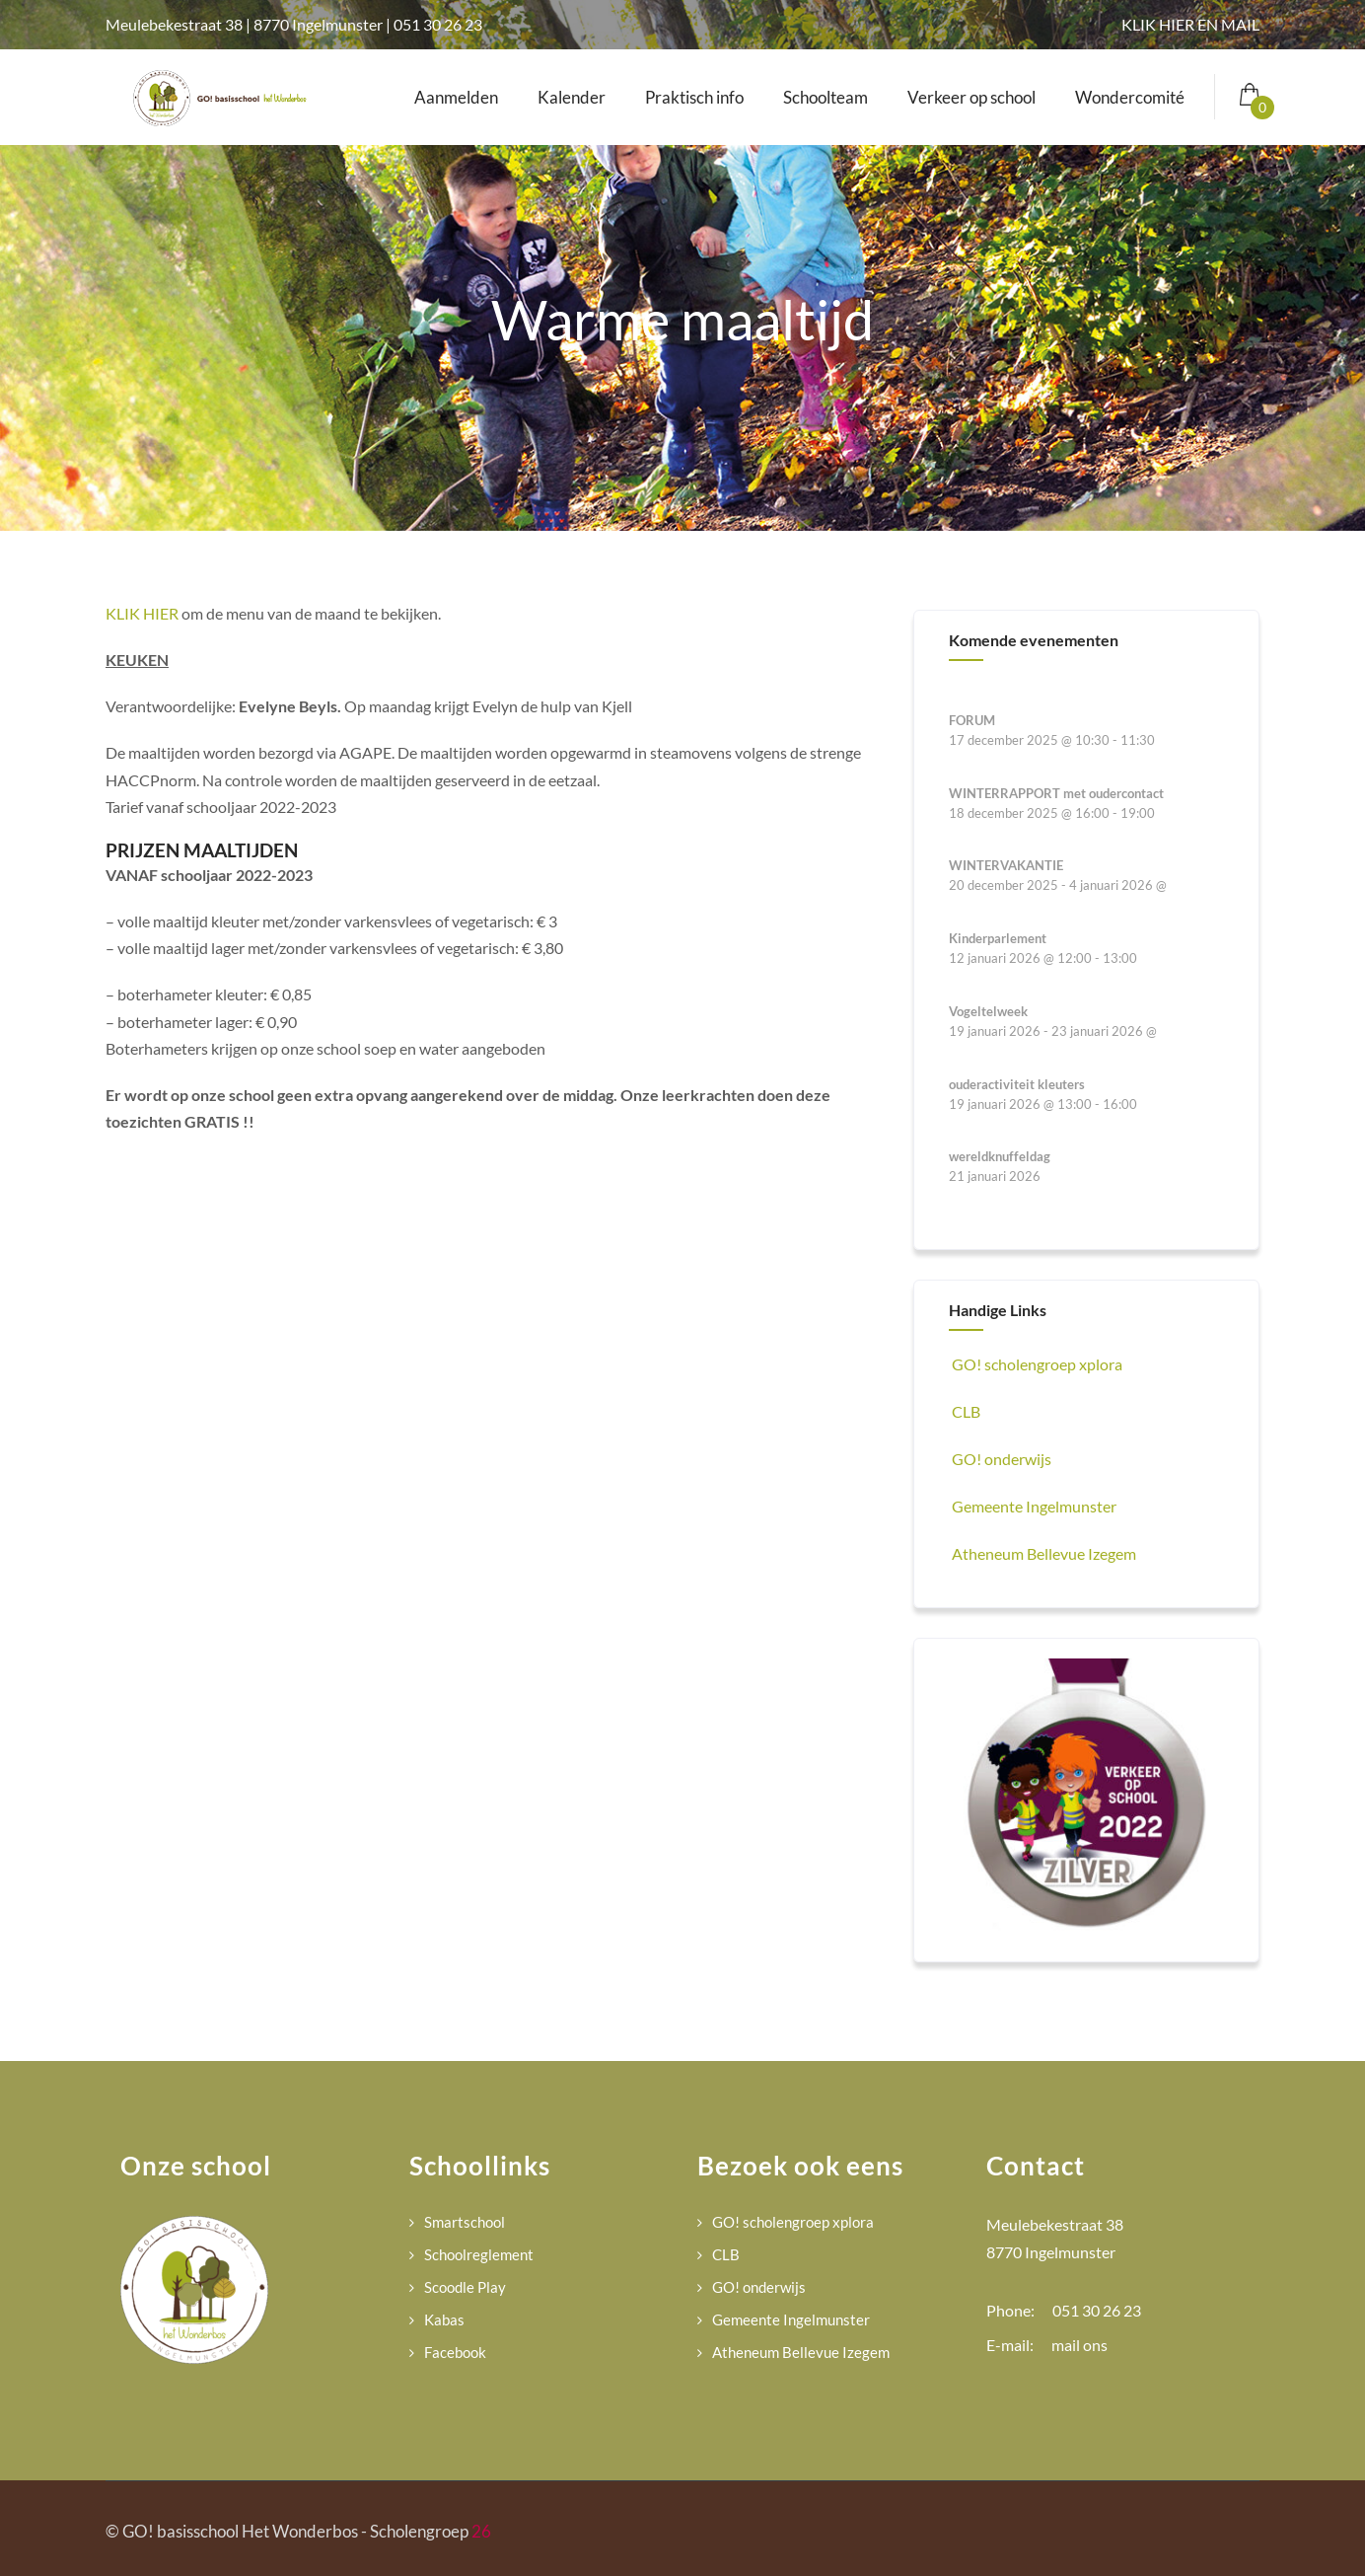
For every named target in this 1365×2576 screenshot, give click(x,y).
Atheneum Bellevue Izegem (1042, 1553)
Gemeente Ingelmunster (1032, 1506)
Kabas (444, 2319)
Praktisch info (694, 97)
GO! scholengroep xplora (1035, 1364)
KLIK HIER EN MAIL (1190, 24)
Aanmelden (456, 97)
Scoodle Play (465, 2287)
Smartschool (464, 2222)
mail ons (1079, 2344)
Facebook (455, 2352)
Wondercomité (1130, 97)
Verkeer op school (971, 97)
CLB (964, 1411)
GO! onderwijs (1000, 1458)
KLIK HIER (142, 613)
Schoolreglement (479, 2254)
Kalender (572, 97)
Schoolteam (825, 97)
